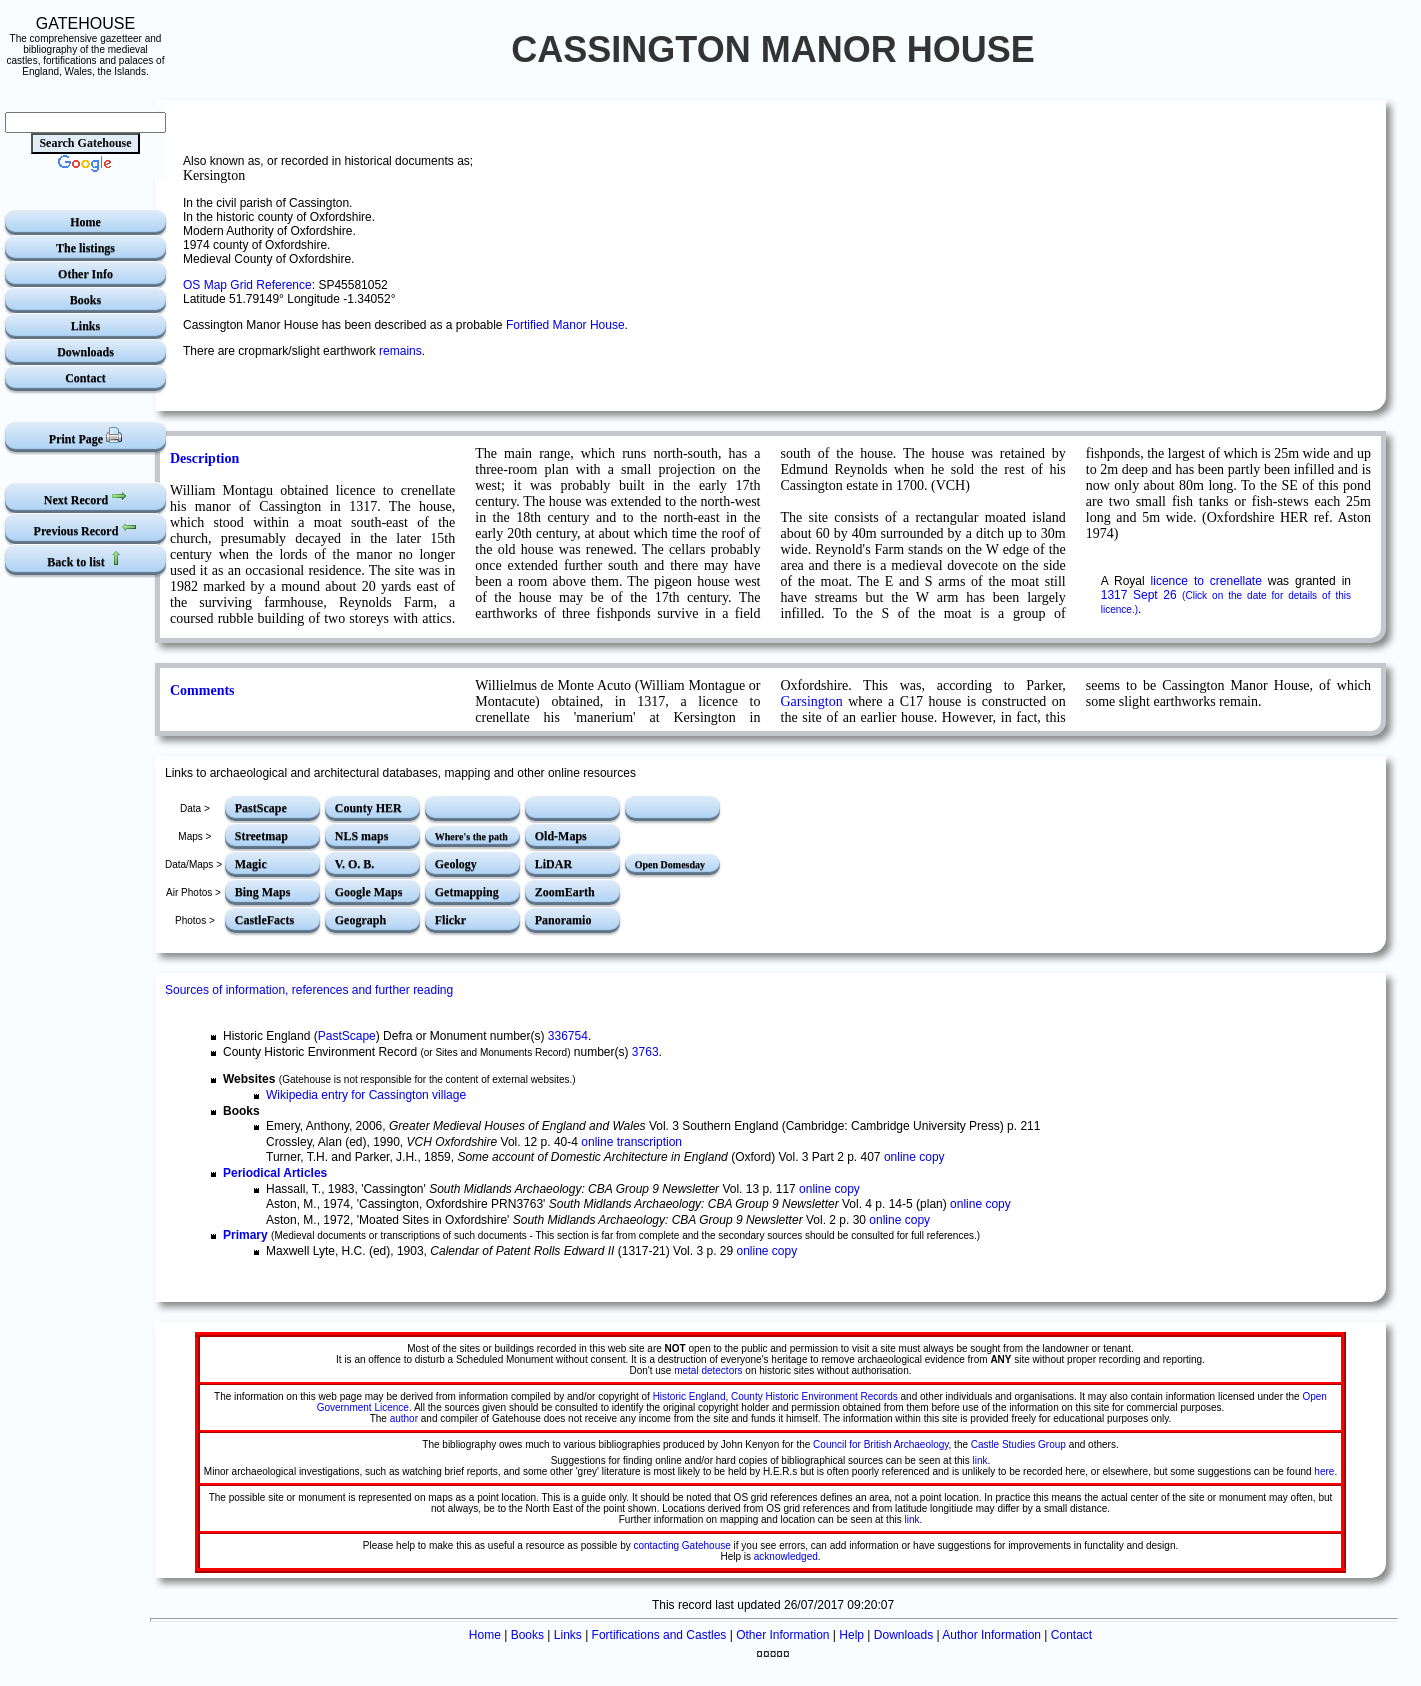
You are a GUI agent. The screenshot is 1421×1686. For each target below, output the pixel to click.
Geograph (360, 920)
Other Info (85, 274)
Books (85, 300)
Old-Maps (561, 836)
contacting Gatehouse (681, 1545)
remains (400, 351)
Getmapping (467, 892)
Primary (245, 1235)
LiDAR (553, 864)
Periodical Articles (275, 1173)
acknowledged (786, 1556)
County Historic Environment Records (814, 1396)
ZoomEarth (565, 892)
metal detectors (708, 1370)
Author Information (991, 1635)
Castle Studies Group (1018, 1444)
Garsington (812, 701)
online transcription (631, 1142)
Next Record (85, 497)
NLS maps (362, 836)
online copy (914, 1157)
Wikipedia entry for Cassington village (366, 1095)
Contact (85, 378)
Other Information (782, 1635)
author (404, 1418)
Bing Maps (263, 892)
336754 (568, 1036)
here (1324, 1471)
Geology (456, 864)
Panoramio (563, 920)
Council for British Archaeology (880, 1444)
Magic (251, 864)
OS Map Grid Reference (247, 285)
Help (851, 1635)
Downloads (85, 352)
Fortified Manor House (565, 325)
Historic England (689, 1396)
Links (85, 326)
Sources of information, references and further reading (309, 990)
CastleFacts (264, 920)
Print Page (85, 436)
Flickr (450, 920)
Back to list (85, 559)
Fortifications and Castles (659, 1635)
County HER (368, 808)
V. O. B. (354, 864)
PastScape (261, 808)
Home (85, 222)
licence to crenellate (1206, 581)
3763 (645, 1052)
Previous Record (86, 528)
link (980, 1460)
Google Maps (369, 892)
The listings (85, 248)
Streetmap (261, 836)
